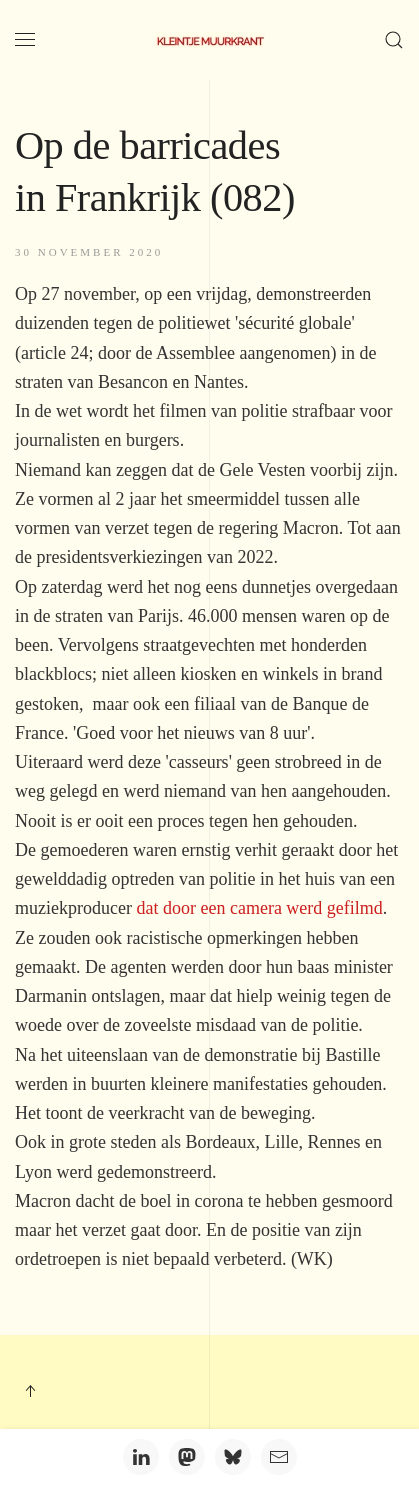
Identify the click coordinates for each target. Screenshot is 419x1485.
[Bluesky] (233, 1457)
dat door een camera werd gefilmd (259, 908)
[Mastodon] (187, 1457)
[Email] (279, 1457)
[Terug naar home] (210, 40)
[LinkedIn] (141, 1457)
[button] (25, 40)
